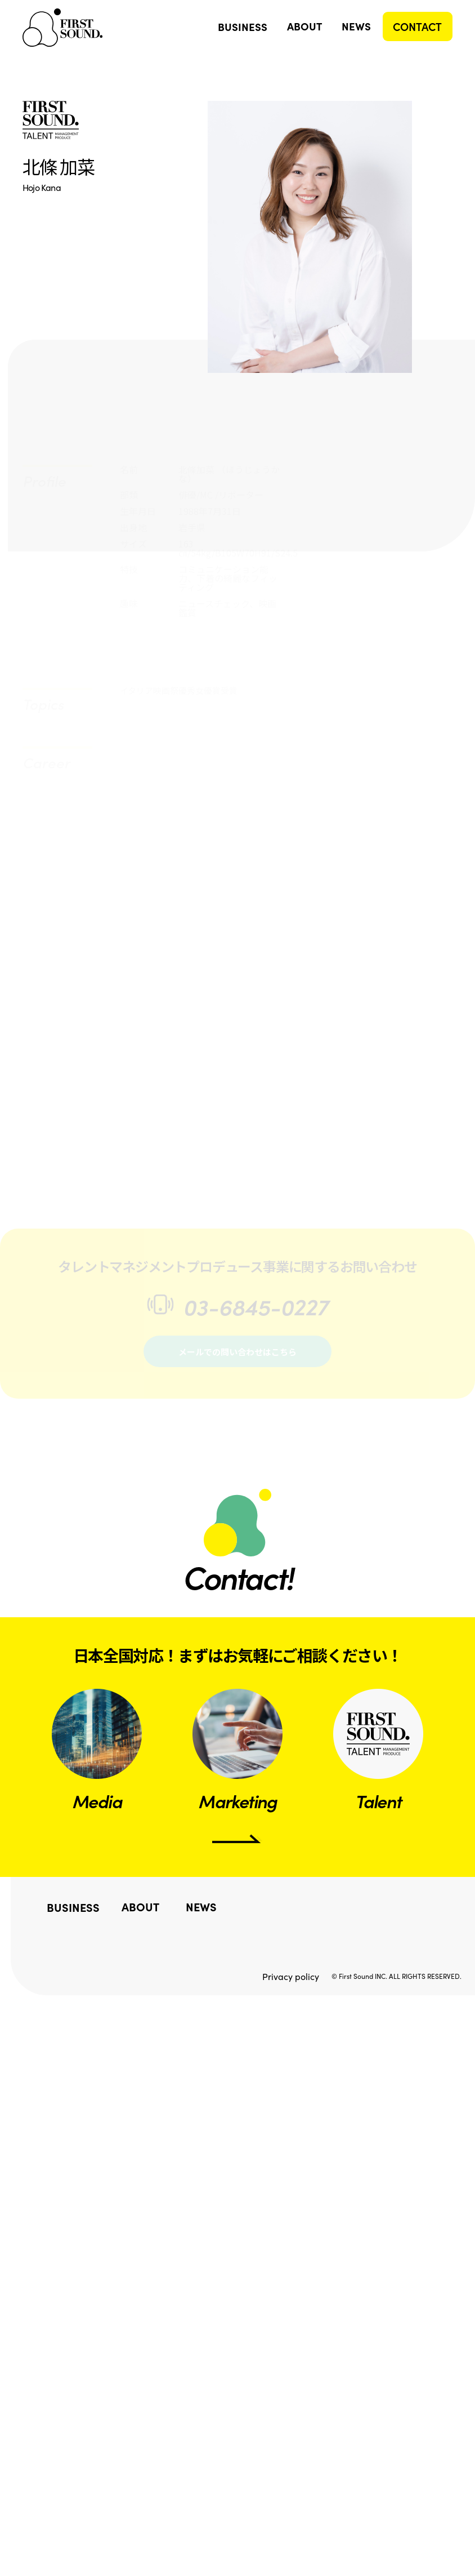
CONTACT (417, 26)
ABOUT (304, 26)
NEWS (356, 26)
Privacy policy (290, 1969)
